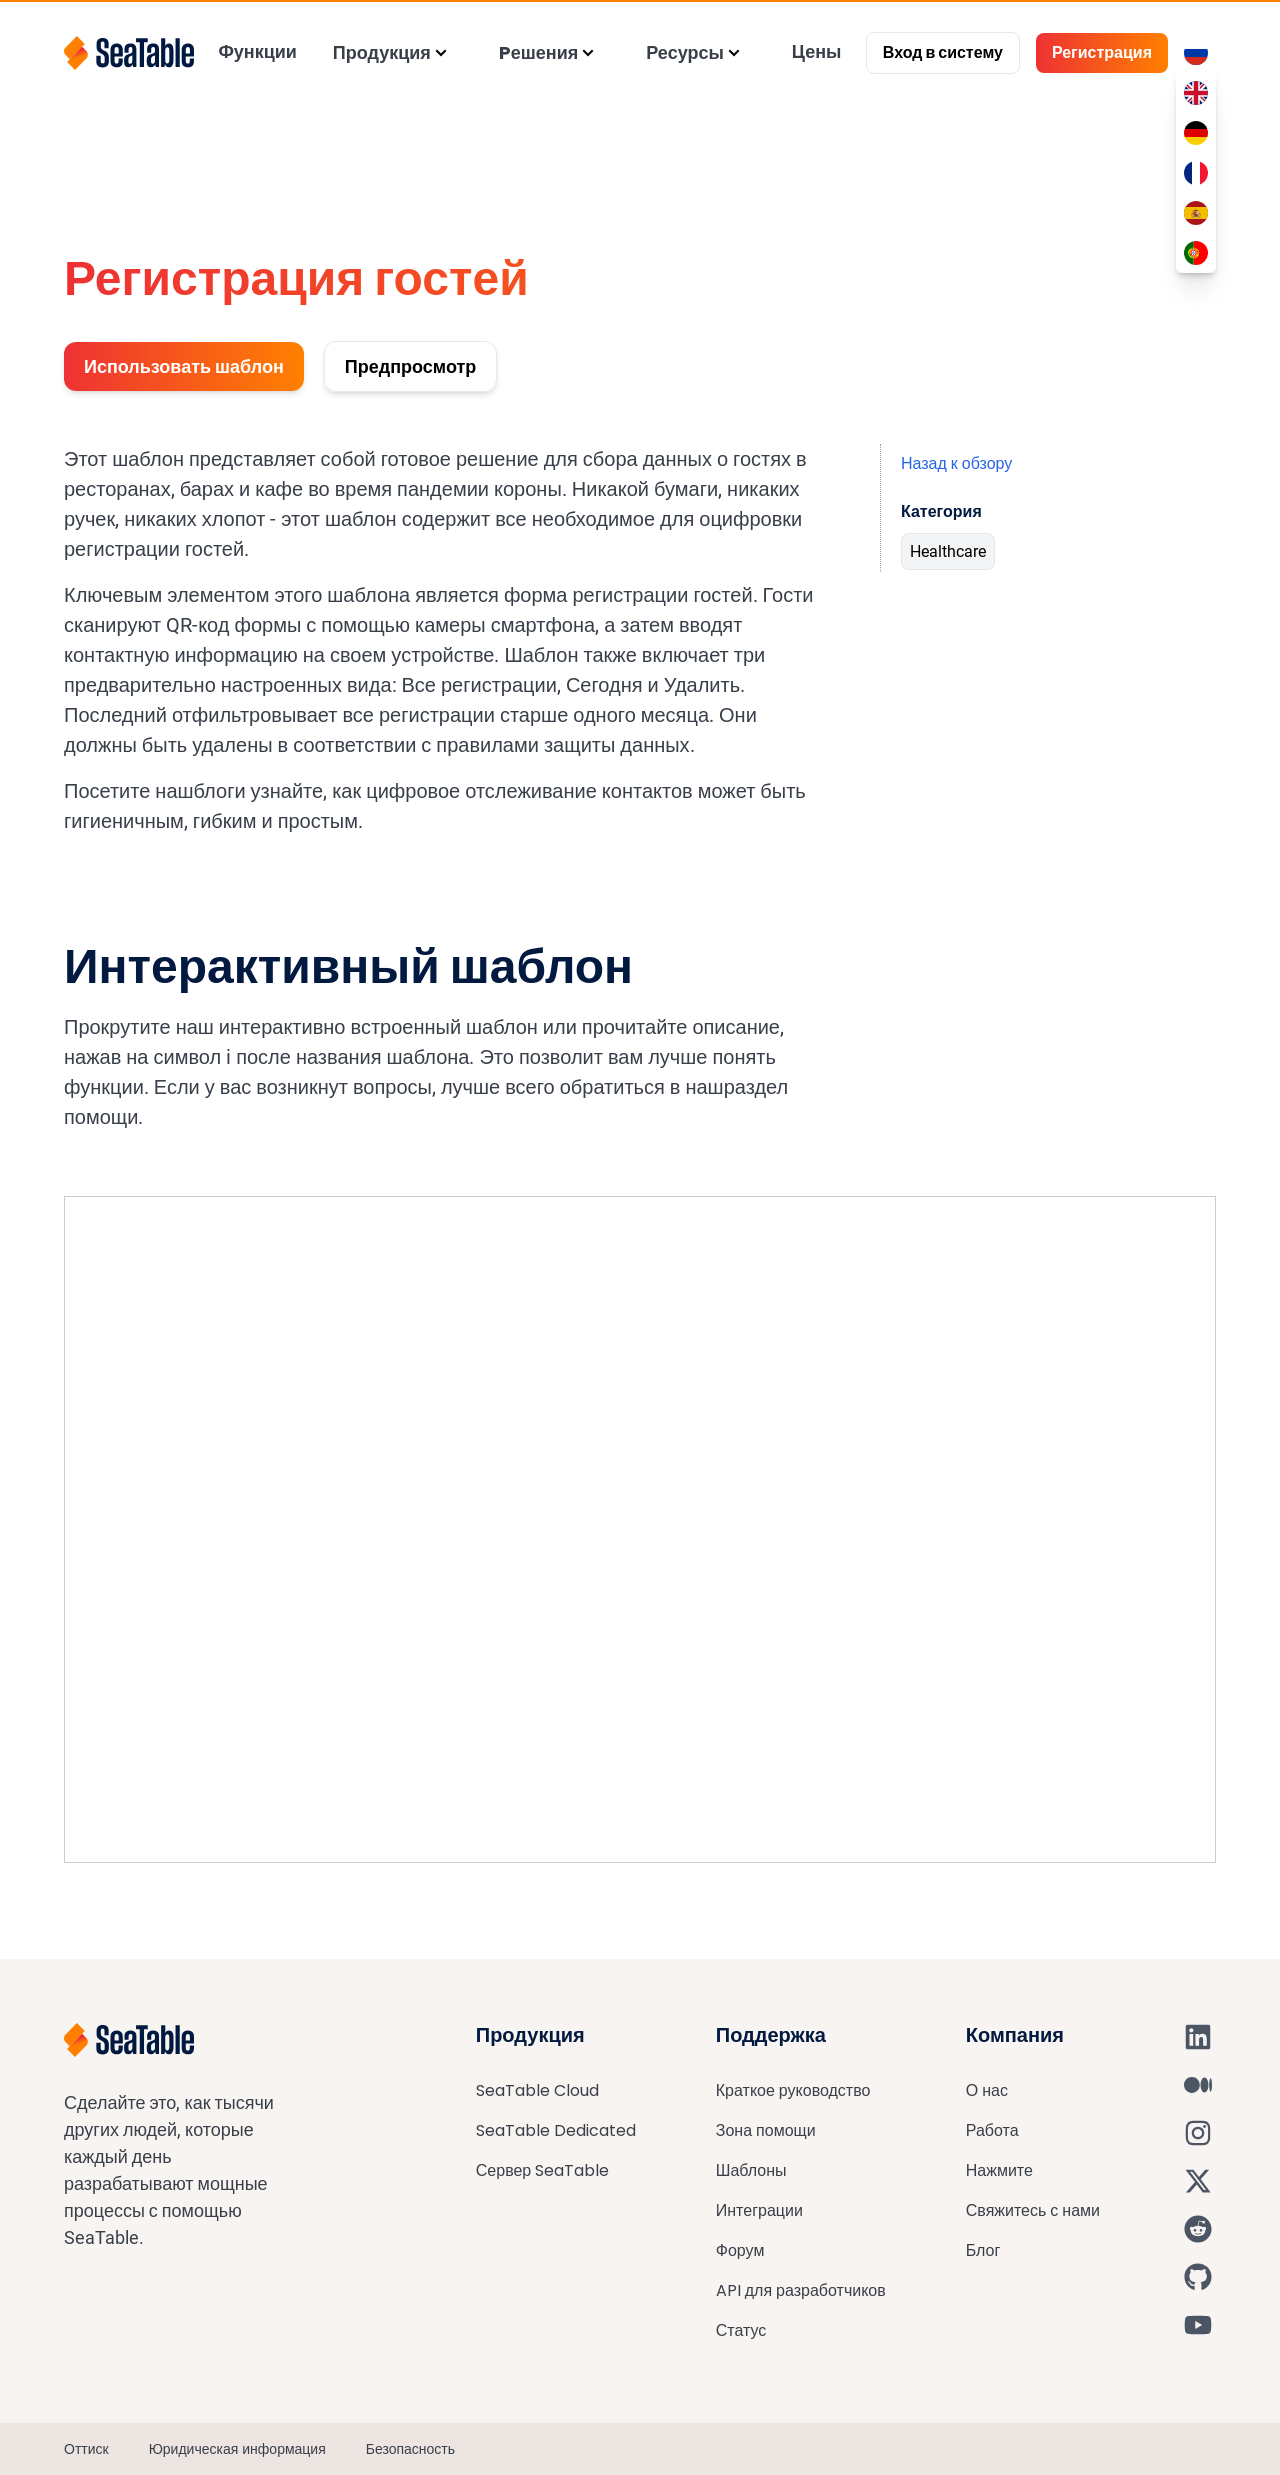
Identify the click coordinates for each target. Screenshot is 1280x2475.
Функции (257, 51)
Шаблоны (751, 2170)
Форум (740, 2250)
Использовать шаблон (184, 366)
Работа (992, 2130)
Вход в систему (943, 52)
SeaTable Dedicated (556, 2130)
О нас (987, 2090)
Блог (983, 2250)
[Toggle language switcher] (1196, 53)
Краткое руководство (793, 2090)
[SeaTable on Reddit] (1198, 2229)
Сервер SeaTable (542, 2170)
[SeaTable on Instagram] (1198, 2133)
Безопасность (410, 2449)
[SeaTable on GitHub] (1198, 2277)
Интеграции (759, 2210)
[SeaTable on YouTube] (1198, 2325)
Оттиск (86, 2449)
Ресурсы (685, 52)
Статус (741, 2330)
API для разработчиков (801, 2290)
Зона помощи (766, 2130)
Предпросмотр (410, 366)
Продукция (382, 52)
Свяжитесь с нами (1033, 2210)
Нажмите (999, 2170)
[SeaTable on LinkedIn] (1198, 2037)
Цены (817, 51)
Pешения (538, 52)
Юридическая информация (237, 2449)
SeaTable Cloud (537, 2090)
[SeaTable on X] (1198, 2181)
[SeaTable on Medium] (1198, 2085)
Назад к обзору (956, 463)
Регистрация (1102, 52)
